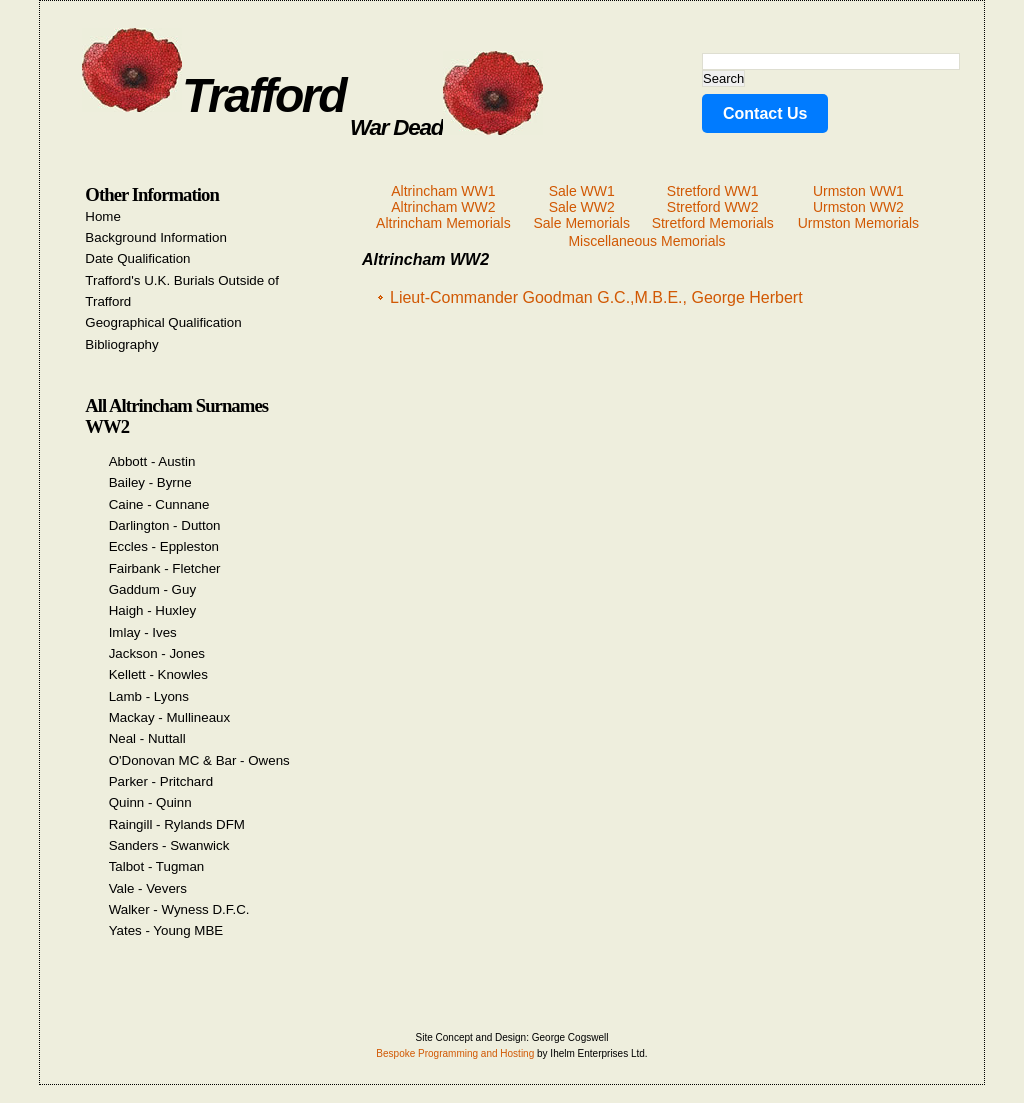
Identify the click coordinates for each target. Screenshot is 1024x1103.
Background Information (156, 237)
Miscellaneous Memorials (646, 241)
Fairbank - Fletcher (165, 568)
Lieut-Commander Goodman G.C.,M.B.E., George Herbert (596, 297)
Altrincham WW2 (443, 207)
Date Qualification (137, 258)
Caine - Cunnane (159, 504)
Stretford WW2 (713, 207)
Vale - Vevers (148, 888)
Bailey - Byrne (150, 482)
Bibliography (121, 344)
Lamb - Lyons (149, 696)
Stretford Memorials (713, 223)
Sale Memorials (581, 223)
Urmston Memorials (858, 223)
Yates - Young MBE (166, 930)
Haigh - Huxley (152, 610)
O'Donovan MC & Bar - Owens (199, 760)
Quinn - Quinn (150, 802)
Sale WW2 (582, 207)
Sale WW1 (582, 191)
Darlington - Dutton (165, 525)
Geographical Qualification (163, 322)
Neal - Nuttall (147, 738)
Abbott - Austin (152, 461)
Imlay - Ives (143, 632)
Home (103, 216)
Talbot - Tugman (157, 866)
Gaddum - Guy (152, 589)
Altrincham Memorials (443, 223)
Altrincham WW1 (443, 191)
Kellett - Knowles (158, 674)
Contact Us (765, 113)
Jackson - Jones (157, 653)
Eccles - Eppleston (164, 546)
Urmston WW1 (858, 191)
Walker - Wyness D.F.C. (179, 909)
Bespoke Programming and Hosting (455, 1053)
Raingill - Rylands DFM (177, 824)
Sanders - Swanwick (169, 845)
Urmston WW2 (858, 207)
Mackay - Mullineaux (169, 717)
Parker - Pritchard (161, 781)
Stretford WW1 (713, 191)
